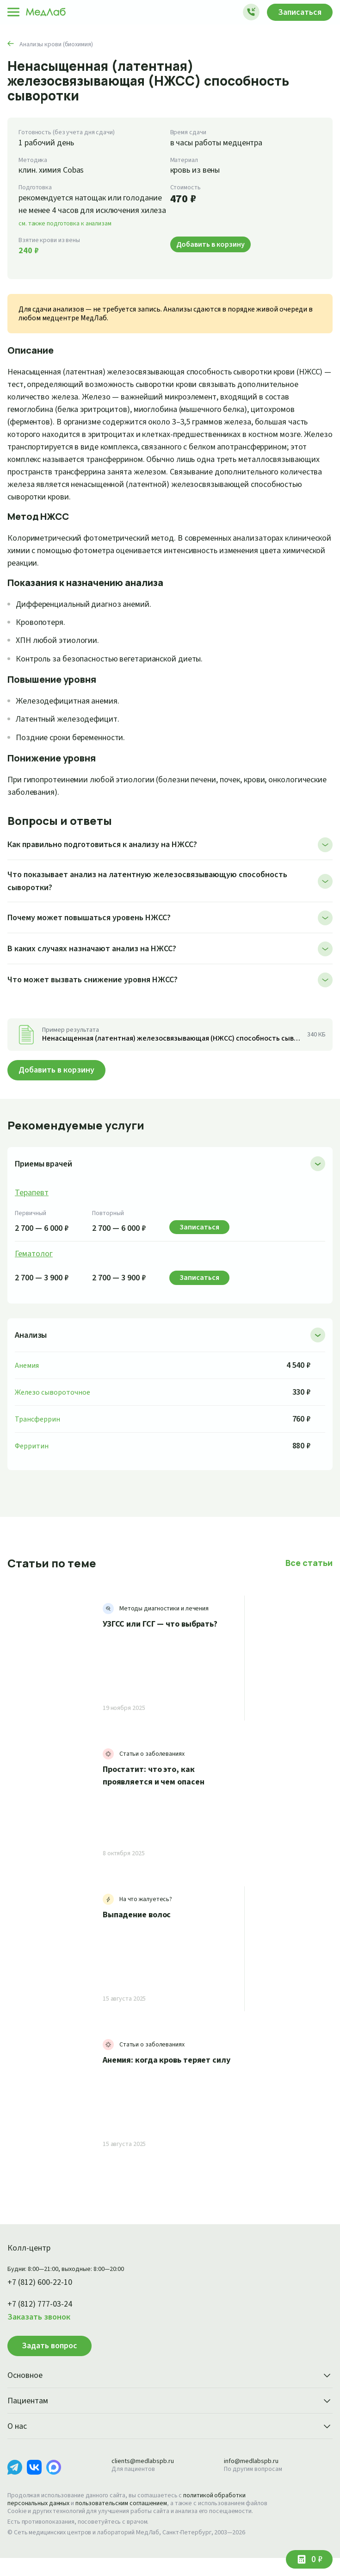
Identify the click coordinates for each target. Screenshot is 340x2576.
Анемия (28, 1375)
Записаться (297, 12)
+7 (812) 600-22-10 (43, 2292)
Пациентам (170, 2412)
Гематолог (34, 1264)
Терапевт (32, 1203)
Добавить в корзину (60, 1080)
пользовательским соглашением (129, 2513)
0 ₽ (315, 2559)
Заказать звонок (41, 2327)
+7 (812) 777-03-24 (43, 2314)
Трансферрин (38, 1429)
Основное (170, 2386)
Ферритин (32, 1456)
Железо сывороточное (53, 1402)
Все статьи (310, 1573)
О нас (170, 2437)
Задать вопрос (49, 2355)
